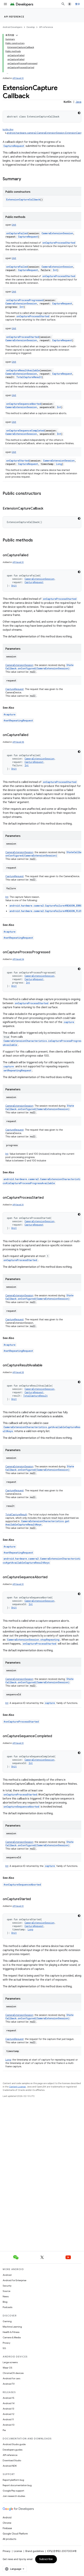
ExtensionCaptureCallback (23, 199)
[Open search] (63, 4)
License (18, 2551)
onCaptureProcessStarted (58, 242)
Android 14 (8, 2403)
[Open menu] (5, 4)
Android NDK (10, 2465)
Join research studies (14, 2496)
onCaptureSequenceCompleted (25, 430)
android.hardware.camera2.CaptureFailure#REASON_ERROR (46, 905)
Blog (5, 2301)
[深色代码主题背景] (79, 113)
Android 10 (8, 2424)
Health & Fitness (11, 2332)
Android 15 (8, 2397)
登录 (77, 4)
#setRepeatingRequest (18, 720)
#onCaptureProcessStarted (21, 1721)
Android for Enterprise (14, 2280)
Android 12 (8, 2414)
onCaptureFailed (17, 233)
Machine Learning (12, 2326)
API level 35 (18, 742)
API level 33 (18, 1372)
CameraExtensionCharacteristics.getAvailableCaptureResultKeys (37, 1523)
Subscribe (46, 2559)
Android (7, 2274)
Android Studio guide (14, 2444)
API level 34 (18, 959)
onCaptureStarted (17, 460)
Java (78, 102)
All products (9, 2539)
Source (6, 2291)
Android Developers (12, 27)
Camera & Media (12, 2337)
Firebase (7, 2528)
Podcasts (7, 2307)
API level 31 (18, 78)
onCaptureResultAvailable (23, 370)
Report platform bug (13, 2479)
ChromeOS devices (13, 2373)
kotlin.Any (8, 129)
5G (4, 2348)
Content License (17, 2086)
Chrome (7, 2522)
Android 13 (8, 2408)
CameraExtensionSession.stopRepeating (33, 1639)
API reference (14, 16)
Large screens (10, 2362)
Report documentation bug (17, 2485)
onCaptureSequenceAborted (23, 403)
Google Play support (13, 2490)
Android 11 (8, 2419)
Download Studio (12, 2460)
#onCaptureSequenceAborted (22, 1884)
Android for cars (11, 2378)
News (6, 2296)
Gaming (7, 2321)
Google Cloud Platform (15, 2533)
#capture (9, 714)
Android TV (9, 2383)
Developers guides (12, 2449)
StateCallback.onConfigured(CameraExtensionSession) (39, 666)
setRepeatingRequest (17, 1070)
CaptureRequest (14, 146)
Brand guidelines (34, 2551)
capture (69, 1022)
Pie (4, 2430)
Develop (31, 27)
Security (7, 2285)
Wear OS (7, 2367)
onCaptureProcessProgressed (24, 300)
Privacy (6, 2342)
